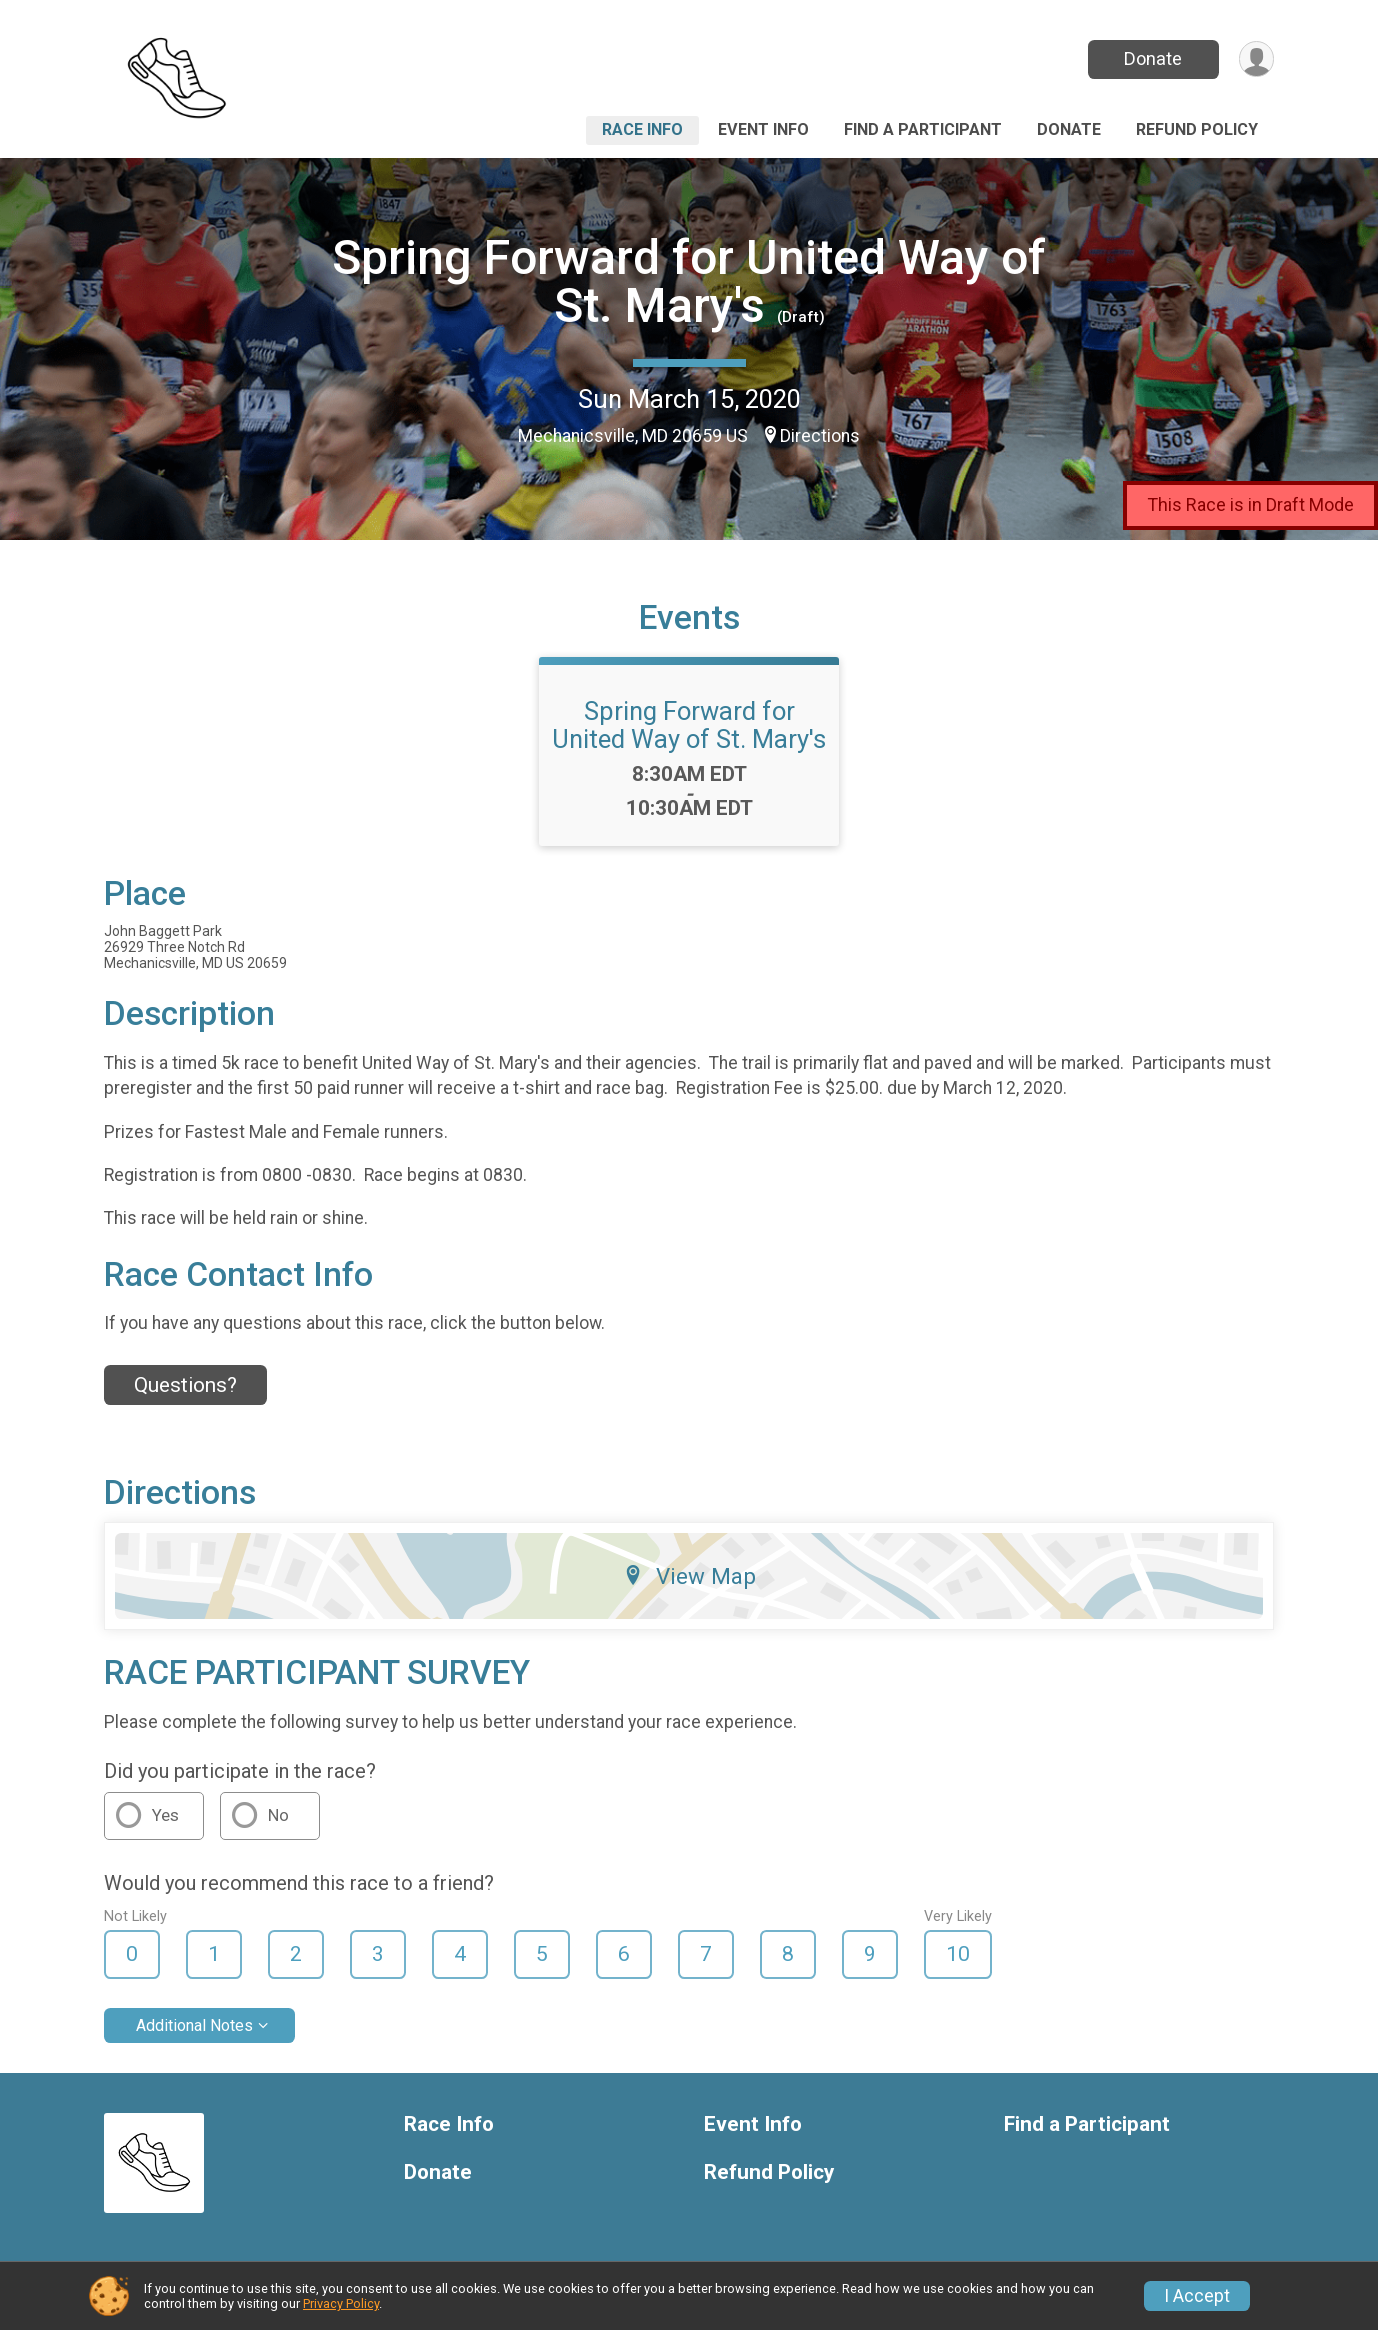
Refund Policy (1197, 129)
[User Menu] (1255, 59)
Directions (820, 436)
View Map (689, 1576)
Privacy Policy (341, 2303)
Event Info (763, 129)
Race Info (642, 129)
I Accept (1197, 2296)
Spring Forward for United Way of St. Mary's (689, 281)
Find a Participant (923, 129)
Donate (1152, 58)
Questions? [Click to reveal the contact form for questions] (185, 1385)
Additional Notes (194, 2025)
